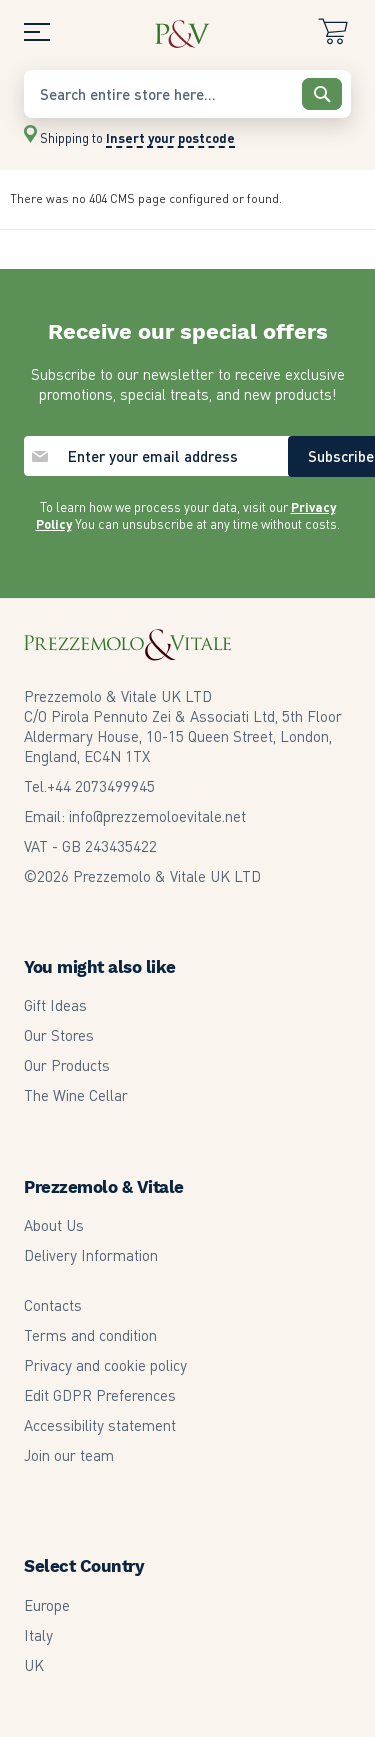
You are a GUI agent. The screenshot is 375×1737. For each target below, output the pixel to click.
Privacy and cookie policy (105, 1365)
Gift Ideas (55, 1005)
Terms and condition (90, 1335)
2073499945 (101, 786)
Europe (47, 1605)
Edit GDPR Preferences (100, 1395)
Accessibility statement (100, 1425)
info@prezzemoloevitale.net (157, 816)
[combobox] (187, 94)
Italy (38, 1635)
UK (34, 1665)
